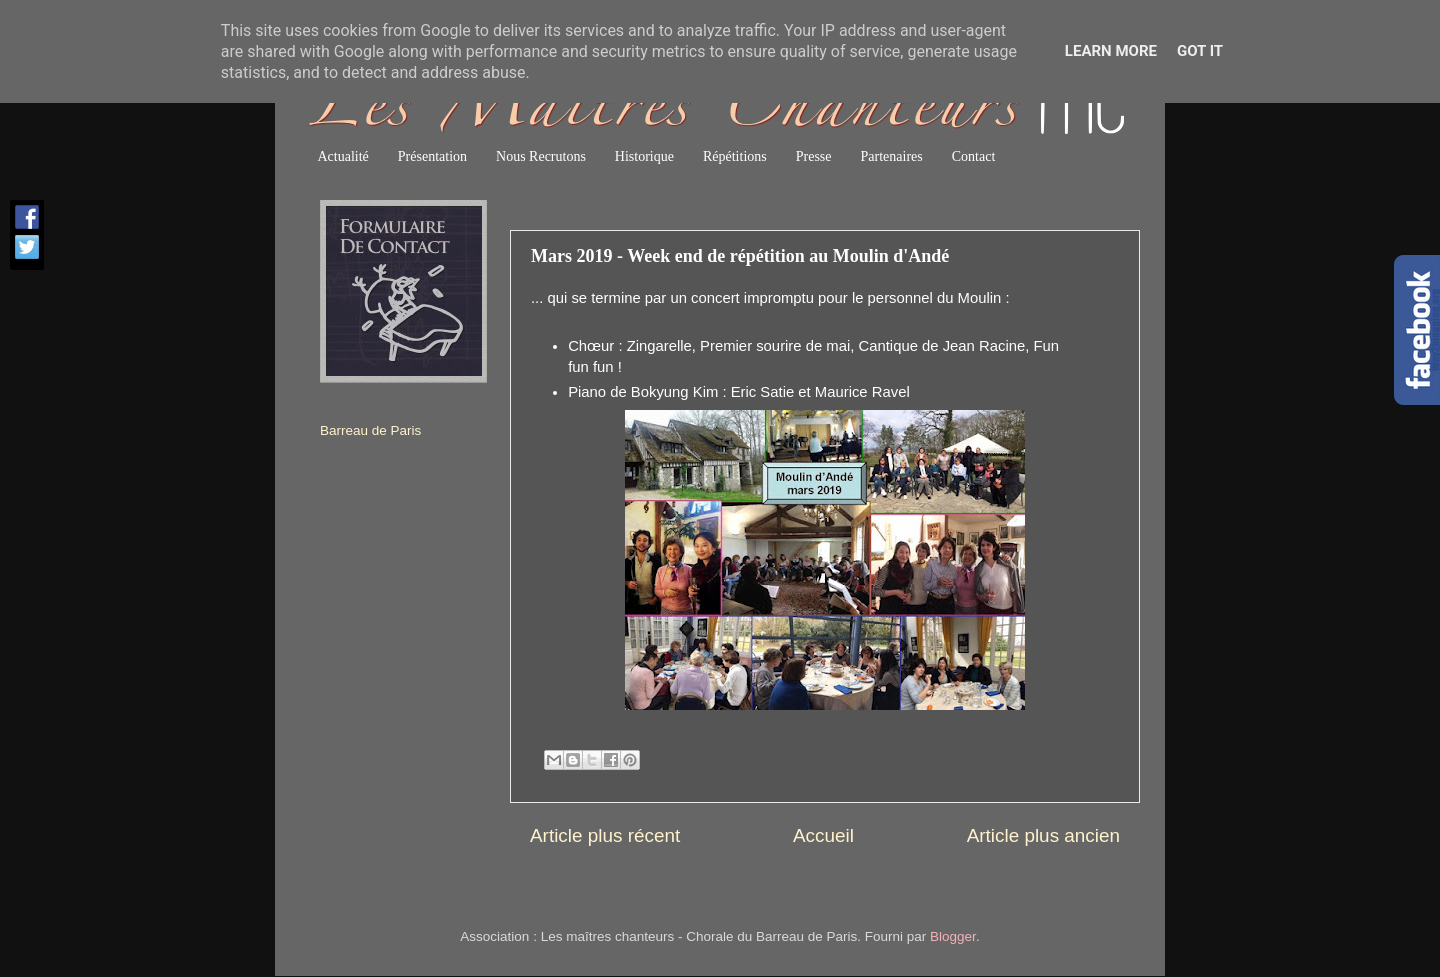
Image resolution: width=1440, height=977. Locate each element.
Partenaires (892, 156)
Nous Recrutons (541, 156)
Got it (1200, 51)
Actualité (343, 156)
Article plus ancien (1043, 835)
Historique (644, 156)
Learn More (1111, 51)
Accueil (823, 835)
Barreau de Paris (370, 430)
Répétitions (735, 156)
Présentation (432, 156)
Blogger (953, 936)
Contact (974, 156)
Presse (814, 156)
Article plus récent (605, 835)
